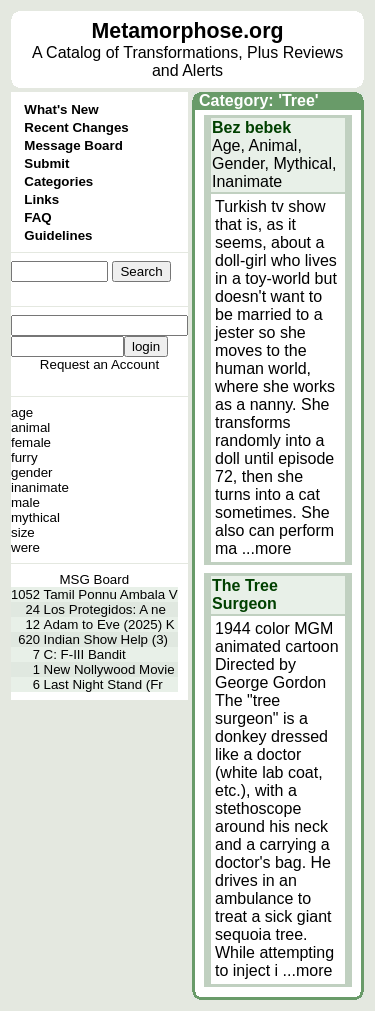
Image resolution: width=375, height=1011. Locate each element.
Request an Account (99, 364)
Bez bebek (251, 127)
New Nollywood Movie (109, 669)
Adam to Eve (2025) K (109, 624)
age (22, 412)
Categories (58, 181)
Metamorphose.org (188, 31)
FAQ (37, 217)
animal (30, 427)
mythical (35, 517)
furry (24, 457)
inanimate (40, 487)
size (23, 532)
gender (32, 472)
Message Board (73, 145)
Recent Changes (76, 127)
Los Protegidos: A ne (105, 609)
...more (267, 548)
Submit (46, 163)
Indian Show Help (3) (106, 639)
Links (41, 199)
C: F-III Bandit (85, 654)
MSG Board (95, 579)
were (25, 547)
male (25, 502)
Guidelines (58, 235)
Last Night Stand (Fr (103, 684)
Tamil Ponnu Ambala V (111, 594)
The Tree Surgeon (245, 594)
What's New (61, 109)
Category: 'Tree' (259, 100)
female (31, 442)
